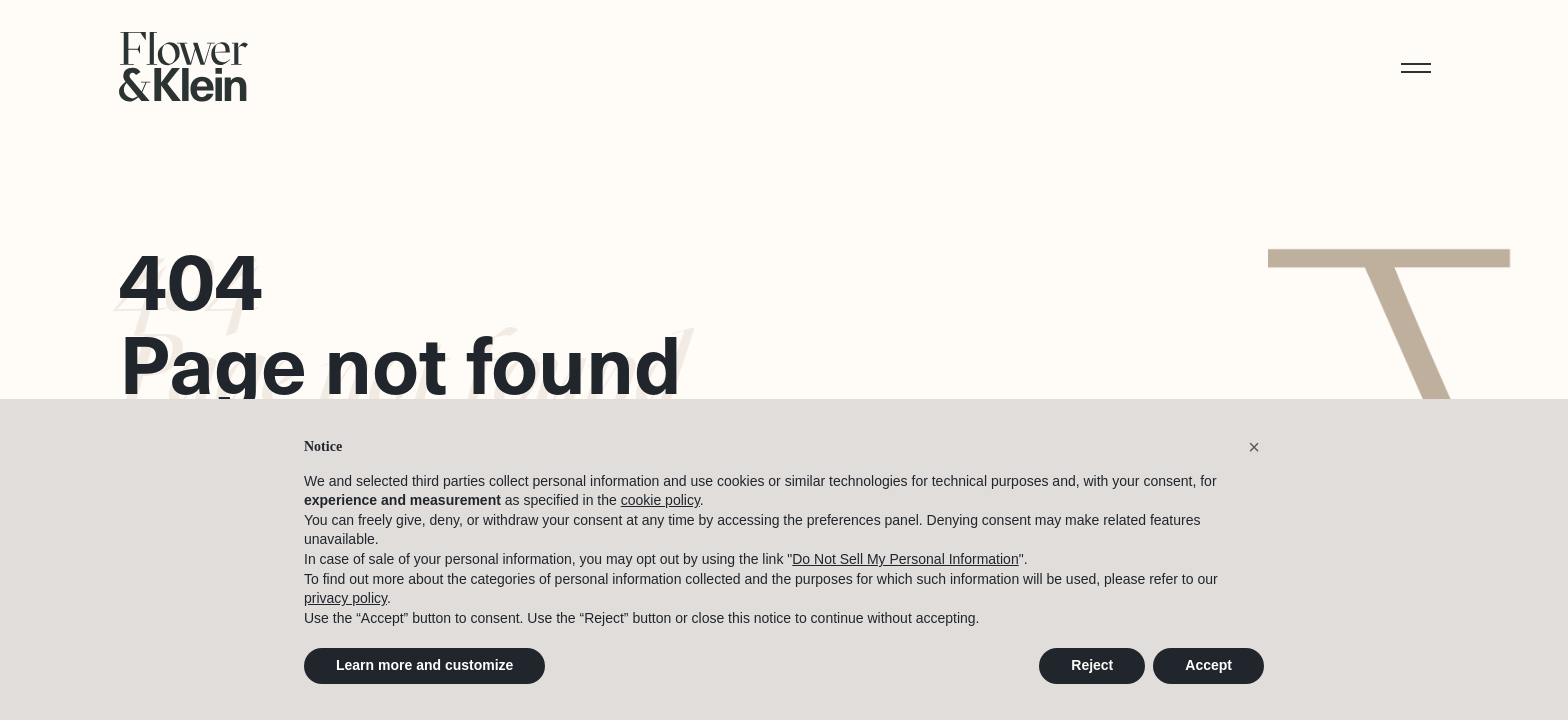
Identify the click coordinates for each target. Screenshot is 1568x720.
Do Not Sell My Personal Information (905, 560)
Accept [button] (1208, 666)
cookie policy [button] (660, 501)
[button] (1425, 67)
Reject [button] (1092, 666)
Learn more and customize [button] (424, 666)
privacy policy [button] (345, 599)
